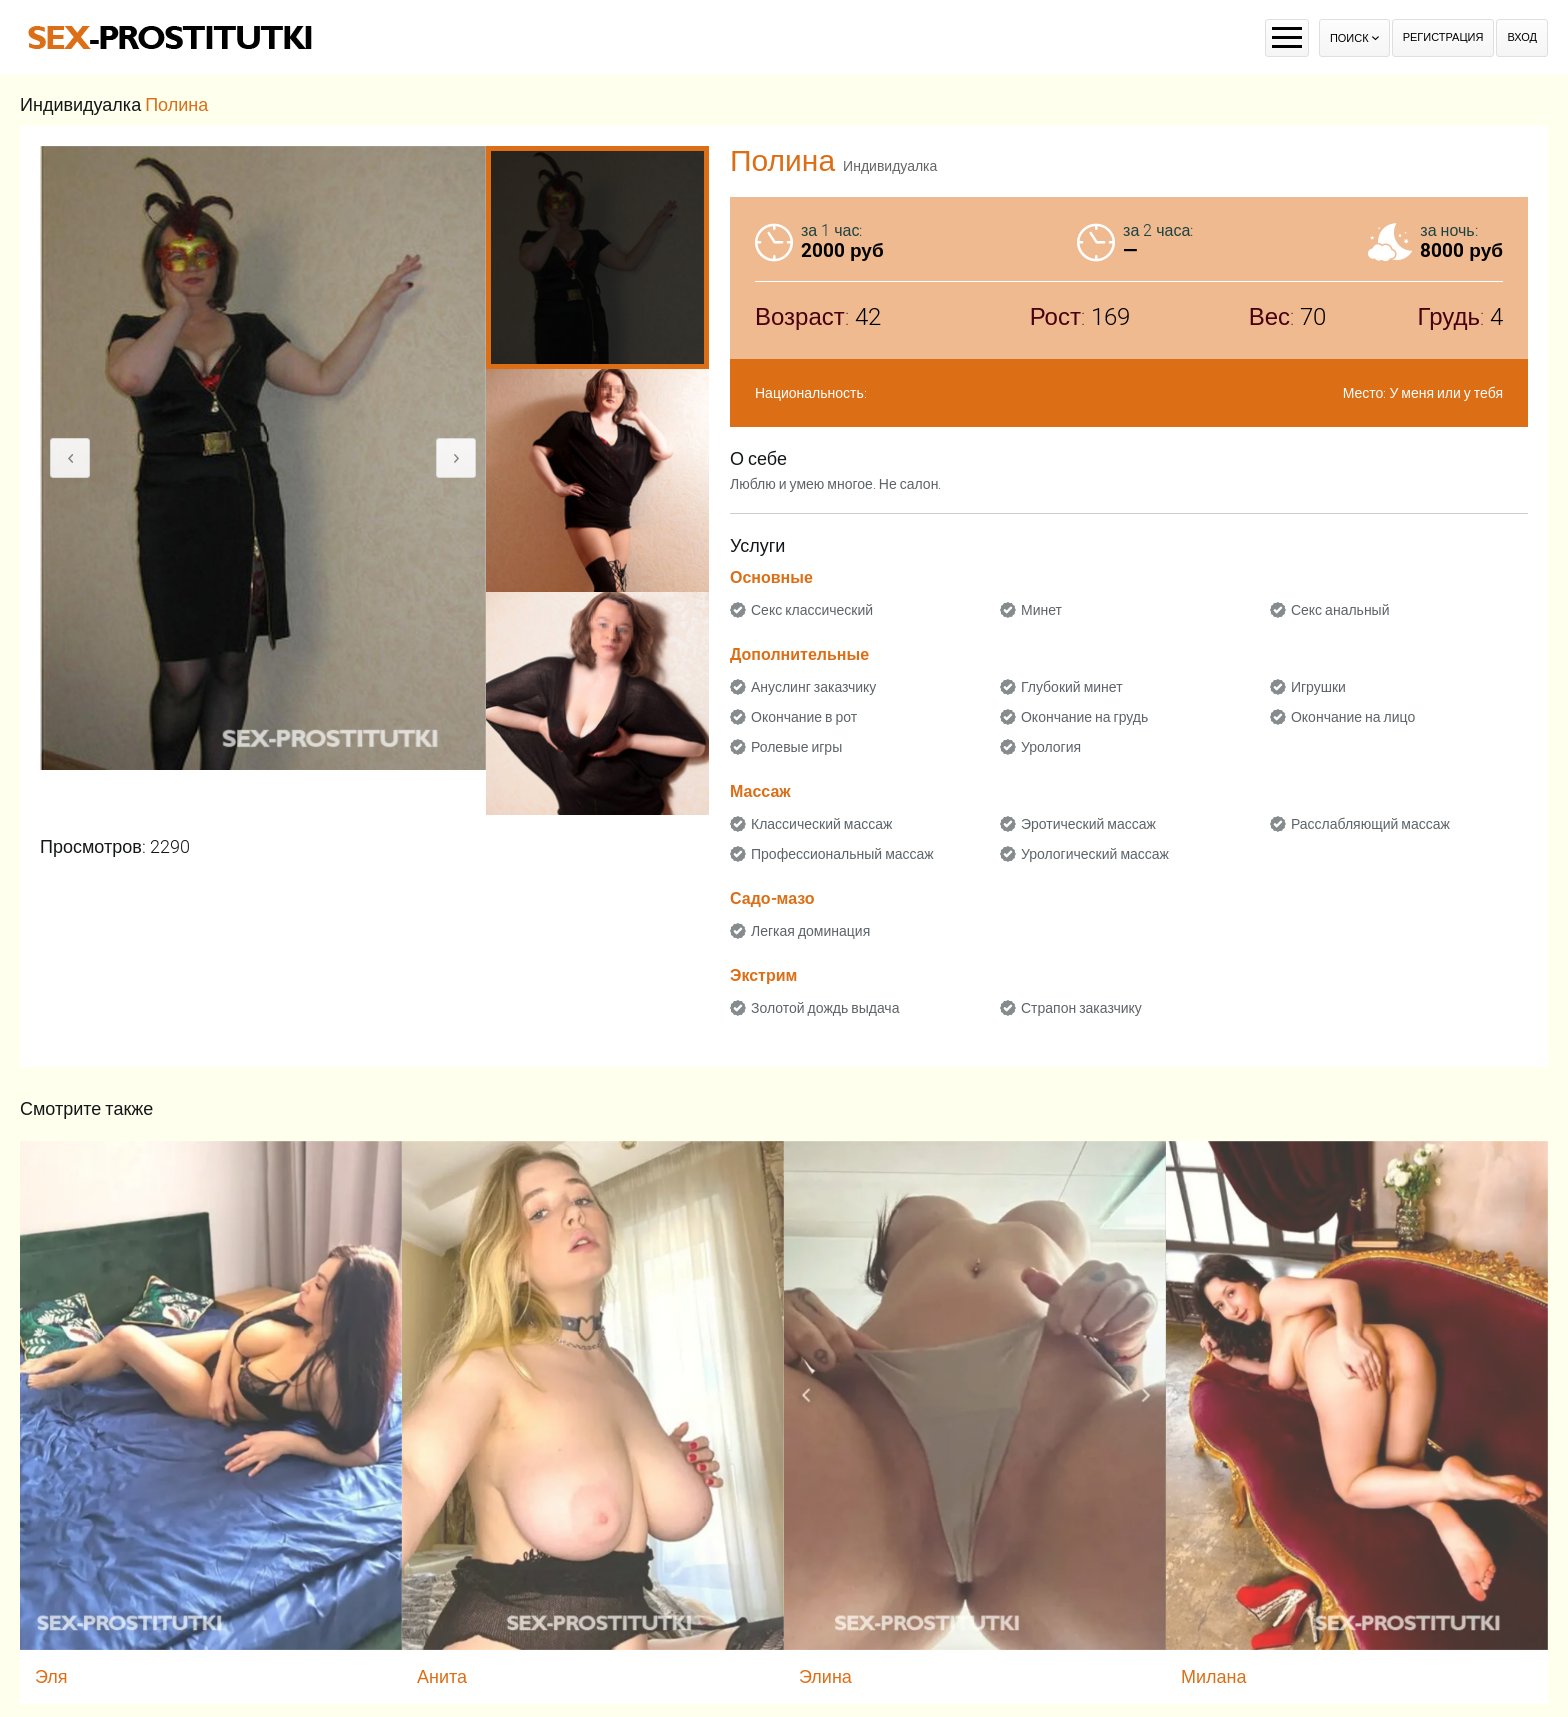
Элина (825, 1676)
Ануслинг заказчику (813, 687)
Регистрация (1443, 37)
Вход (1522, 37)
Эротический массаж (1088, 824)
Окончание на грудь (1084, 717)
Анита (442, 1676)
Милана (1214, 1676)
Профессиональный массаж (842, 854)
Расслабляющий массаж (1370, 824)
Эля (51, 1676)
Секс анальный (1340, 610)
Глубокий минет (1072, 687)
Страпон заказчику (1081, 1008)
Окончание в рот (804, 717)
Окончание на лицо (1353, 717)
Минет (1041, 610)
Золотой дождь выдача (825, 1008)
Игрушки (1318, 687)
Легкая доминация (810, 931)
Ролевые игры (796, 747)
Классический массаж (821, 824)
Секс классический (812, 610)
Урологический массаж (1095, 854)
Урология (1051, 747)
